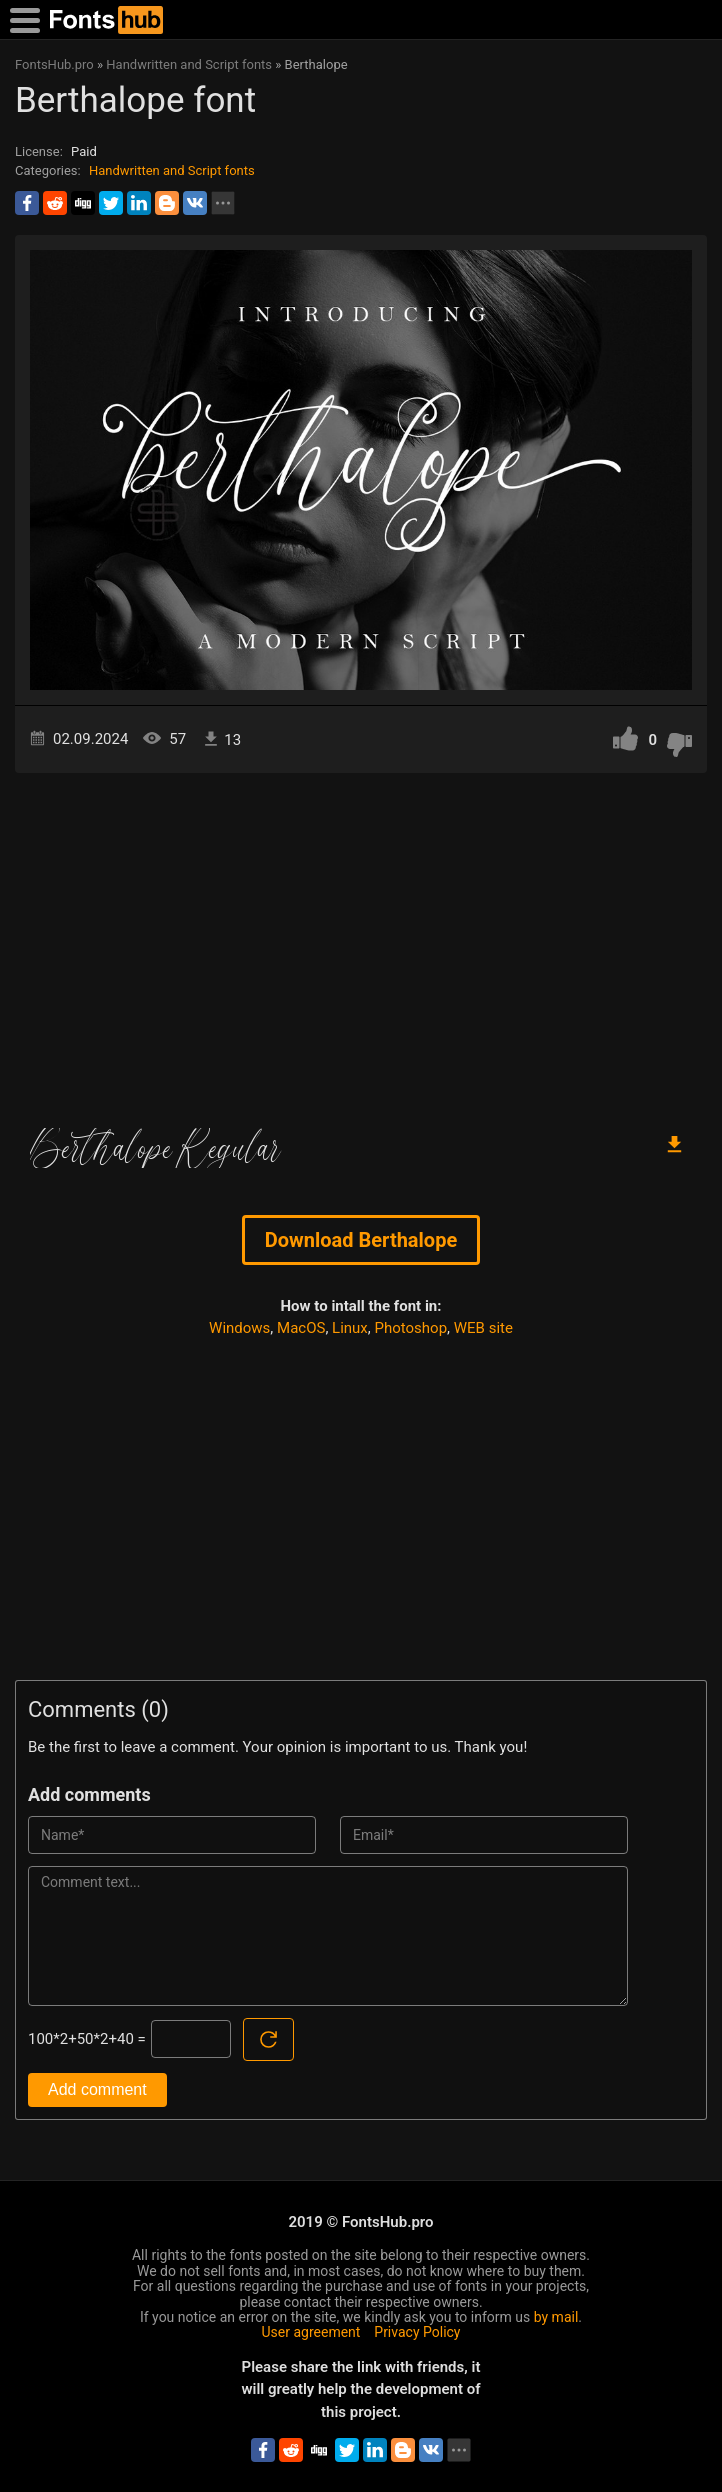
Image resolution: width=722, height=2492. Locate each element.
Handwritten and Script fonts (172, 170)
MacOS (301, 1328)
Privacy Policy (417, 2332)
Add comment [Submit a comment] (97, 2089)
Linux (350, 1328)
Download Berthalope (361, 1240)
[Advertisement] (361, 943)
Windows (239, 1328)
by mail (556, 2317)
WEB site (483, 1328)
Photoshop (411, 1328)
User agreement (311, 2332)
